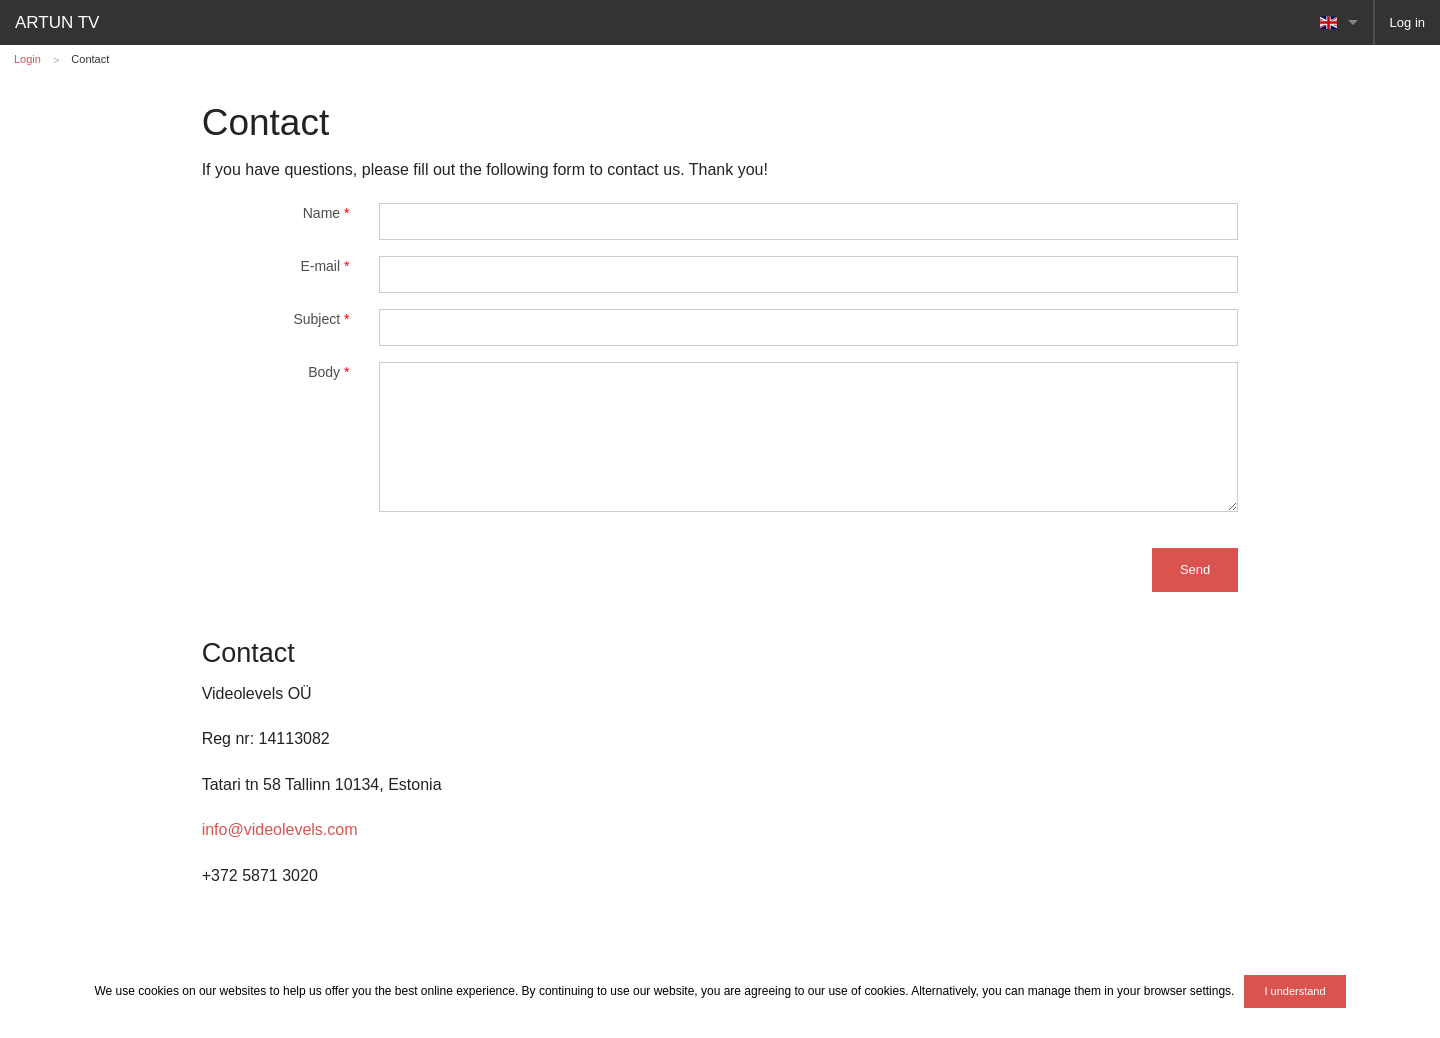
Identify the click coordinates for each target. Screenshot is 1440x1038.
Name (326, 213)
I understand (1294, 991)
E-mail (324, 266)
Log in (1407, 22)
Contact (90, 59)
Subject (321, 319)
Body (328, 372)
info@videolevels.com (280, 829)
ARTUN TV (57, 22)
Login (27, 59)
